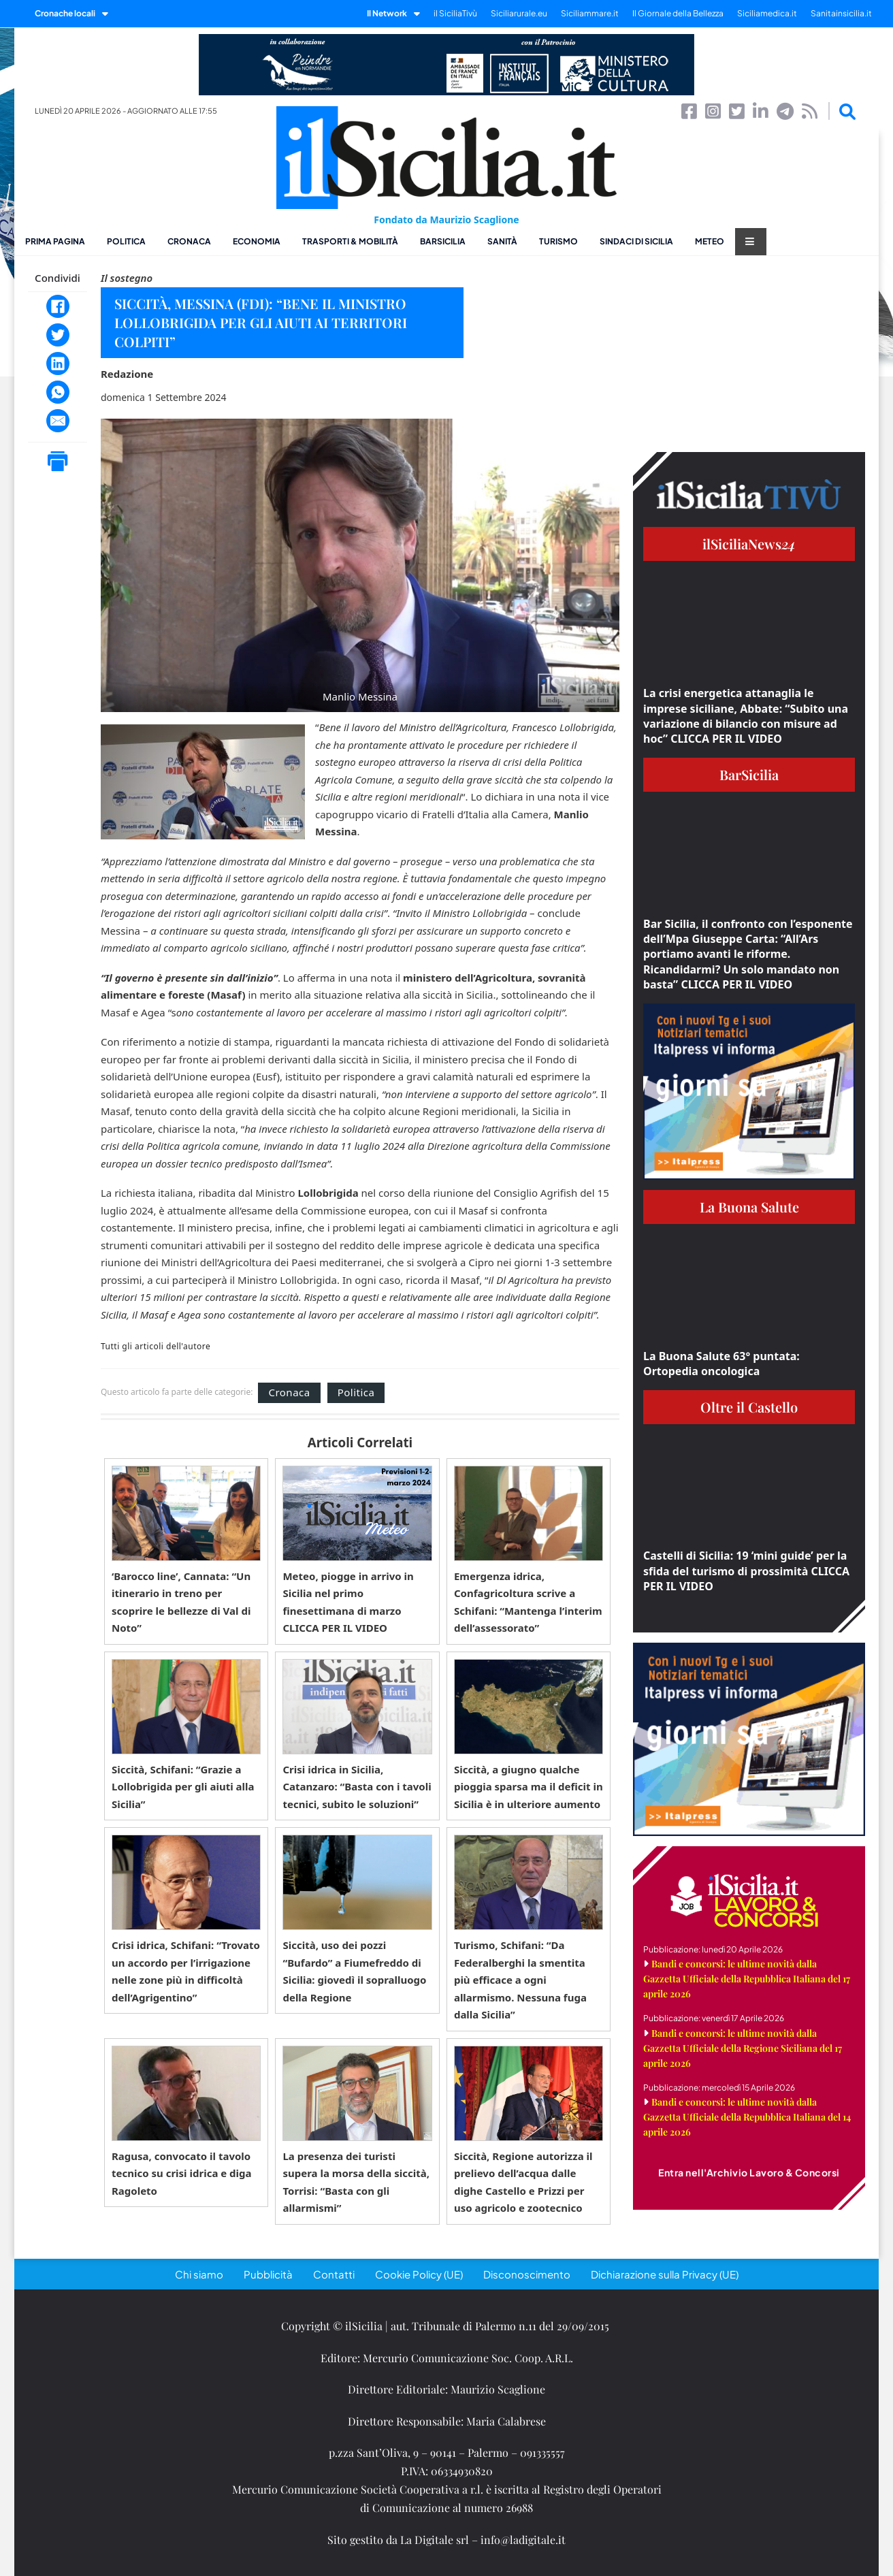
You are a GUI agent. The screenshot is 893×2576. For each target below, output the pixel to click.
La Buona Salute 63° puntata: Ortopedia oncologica (721, 1364)
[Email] (57, 420)
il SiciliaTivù (455, 13)
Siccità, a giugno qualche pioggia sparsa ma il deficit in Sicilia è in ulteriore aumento (528, 1786)
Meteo (709, 241)
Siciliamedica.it (767, 13)
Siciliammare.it (590, 13)
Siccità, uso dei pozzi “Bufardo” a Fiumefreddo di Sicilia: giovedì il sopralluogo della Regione (354, 1971)
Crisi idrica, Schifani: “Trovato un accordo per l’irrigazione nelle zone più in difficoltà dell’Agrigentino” (186, 1971)
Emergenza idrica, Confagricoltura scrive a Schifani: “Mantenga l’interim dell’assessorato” (528, 1602)
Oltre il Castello (749, 1407)
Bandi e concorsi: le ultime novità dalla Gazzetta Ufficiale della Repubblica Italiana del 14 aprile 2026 (747, 2116)
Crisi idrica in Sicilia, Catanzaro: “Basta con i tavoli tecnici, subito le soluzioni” (356, 1786)
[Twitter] (57, 335)
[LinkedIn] (57, 363)
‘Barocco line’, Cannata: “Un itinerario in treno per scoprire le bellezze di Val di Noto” (181, 1602)
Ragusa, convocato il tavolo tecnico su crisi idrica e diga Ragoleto (182, 2173)
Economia (256, 241)
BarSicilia (443, 241)
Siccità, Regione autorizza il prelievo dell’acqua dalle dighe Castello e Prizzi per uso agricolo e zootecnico (523, 2182)
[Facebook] (57, 306)
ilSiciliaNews (749, 543)
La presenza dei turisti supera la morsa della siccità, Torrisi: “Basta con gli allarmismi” (355, 2182)
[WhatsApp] (57, 392)
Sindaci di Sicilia (636, 241)
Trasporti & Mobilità (350, 241)
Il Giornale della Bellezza (678, 13)
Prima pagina (55, 241)
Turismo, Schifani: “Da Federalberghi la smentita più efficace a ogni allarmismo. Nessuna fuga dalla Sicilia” (520, 1979)
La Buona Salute (749, 1206)
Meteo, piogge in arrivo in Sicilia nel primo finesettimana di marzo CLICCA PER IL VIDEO (347, 1602)
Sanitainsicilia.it (841, 13)
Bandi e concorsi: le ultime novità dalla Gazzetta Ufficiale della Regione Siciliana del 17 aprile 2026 (742, 2048)
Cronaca (189, 241)
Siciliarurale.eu (519, 13)
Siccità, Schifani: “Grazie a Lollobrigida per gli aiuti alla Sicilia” (183, 1786)
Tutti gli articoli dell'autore (155, 1346)
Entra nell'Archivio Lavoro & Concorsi (749, 2172)
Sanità (502, 241)
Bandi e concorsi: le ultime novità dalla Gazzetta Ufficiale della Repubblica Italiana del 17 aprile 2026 (746, 1978)
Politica (126, 241)
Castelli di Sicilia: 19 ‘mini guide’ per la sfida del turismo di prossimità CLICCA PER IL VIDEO (746, 1571)
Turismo (558, 241)
